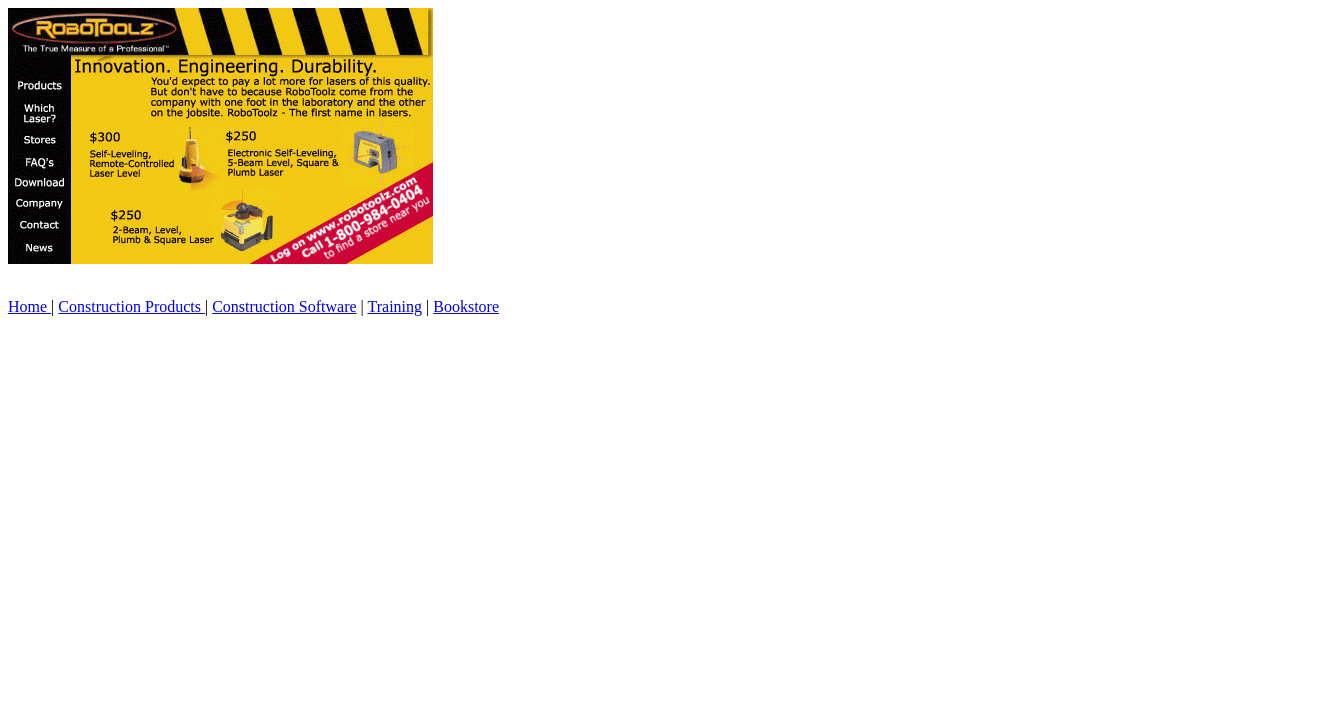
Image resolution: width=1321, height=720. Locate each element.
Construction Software (284, 306)
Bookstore (466, 306)
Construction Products (131, 306)
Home (29, 306)
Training (395, 306)
